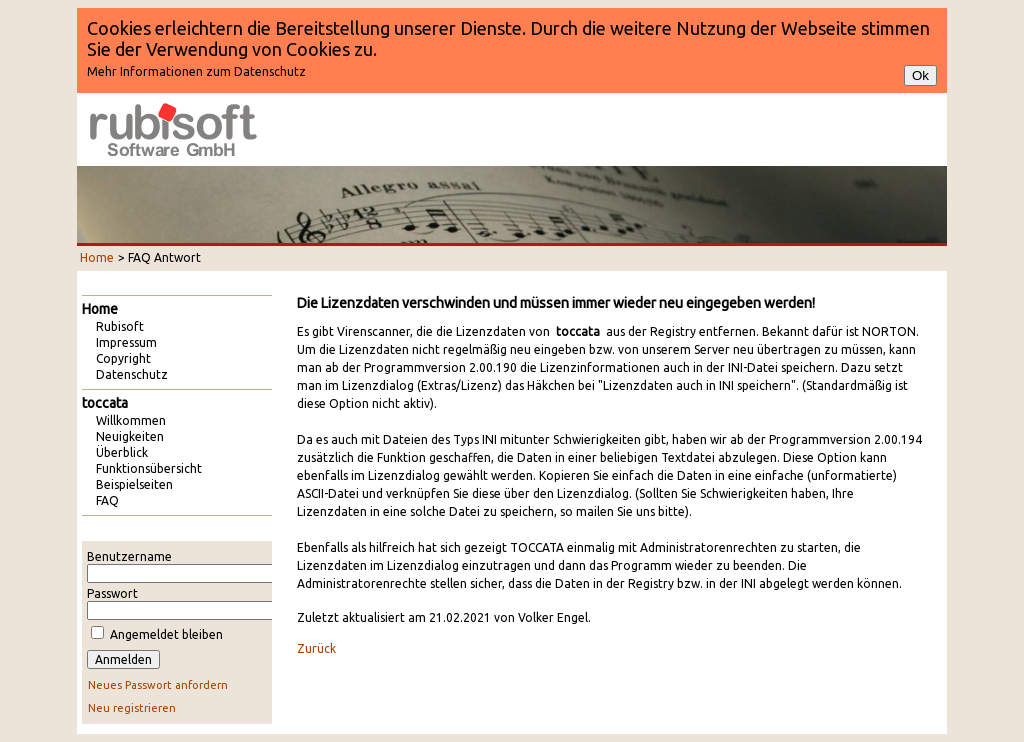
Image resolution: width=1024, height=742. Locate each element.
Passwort (112, 593)
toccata (105, 403)
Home (97, 257)
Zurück (316, 648)
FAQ (107, 500)
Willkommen (131, 420)
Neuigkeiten (130, 436)
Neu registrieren (132, 708)
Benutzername (129, 556)
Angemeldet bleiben (166, 634)
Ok (920, 75)
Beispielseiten (134, 484)
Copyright (123, 358)
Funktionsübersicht (149, 468)
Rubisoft (120, 326)
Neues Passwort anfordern (158, 685)
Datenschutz (132, 374)
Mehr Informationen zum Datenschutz (196, 71)
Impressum (126, 342)
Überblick (122, 452)
